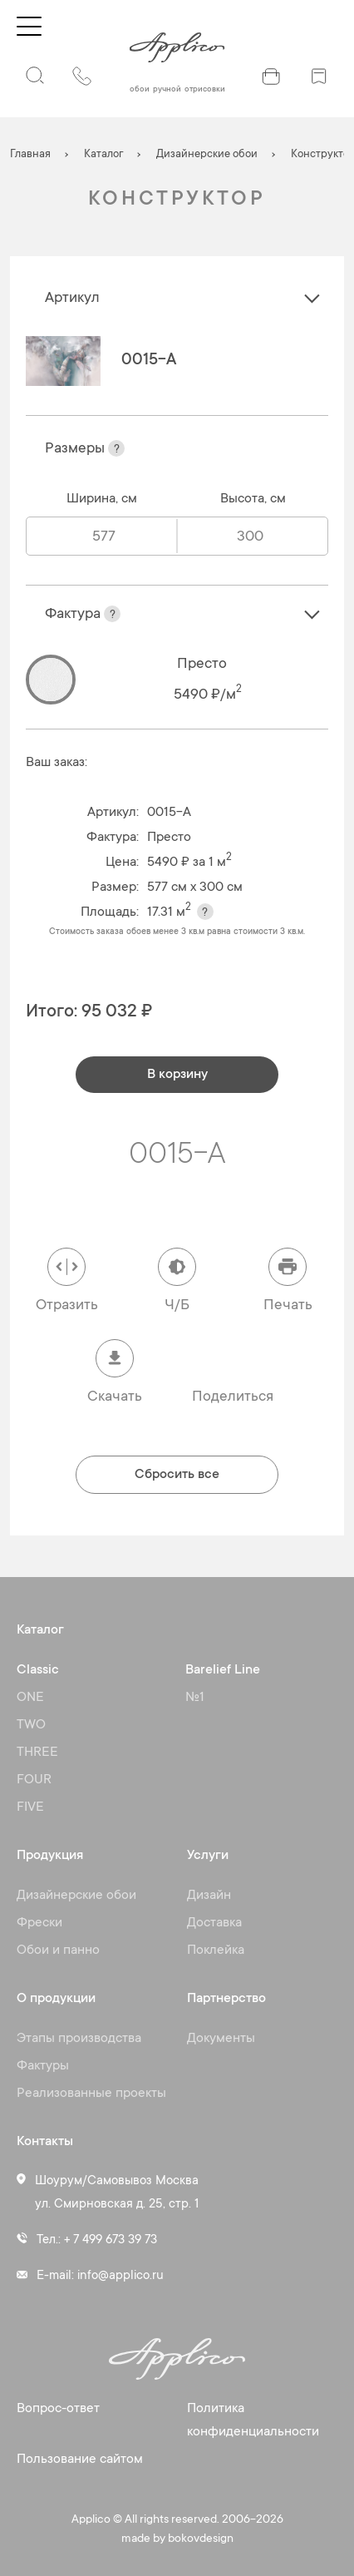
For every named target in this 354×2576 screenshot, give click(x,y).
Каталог (40, 1630)
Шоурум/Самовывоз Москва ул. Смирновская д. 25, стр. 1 (117, 2193)
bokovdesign (201, 2539)
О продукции (56, 1998)
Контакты (45, 2141)
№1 (194, 1697)
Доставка (214, 1923)
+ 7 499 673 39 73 (110, 2240)
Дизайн (209, 1895)
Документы (221, 2038)
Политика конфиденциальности (253, 2420)
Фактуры (43, 2066)
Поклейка (215, 1950)
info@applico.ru (120, 2276)
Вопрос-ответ (58, 2408)
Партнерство (226, 1998)
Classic (38, 1670)
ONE (30, 1697)
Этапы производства (79, 2038)
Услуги (208, 1855)
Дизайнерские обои (76, 1895)
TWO (31, 1725)
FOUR (34, 1780)
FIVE (30, 1807)
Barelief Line (222, 1670)
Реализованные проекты (91, 2093)
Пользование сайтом (80, 2459)
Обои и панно (58, 1950)
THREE (37, 1752)
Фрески (39, 1923)
